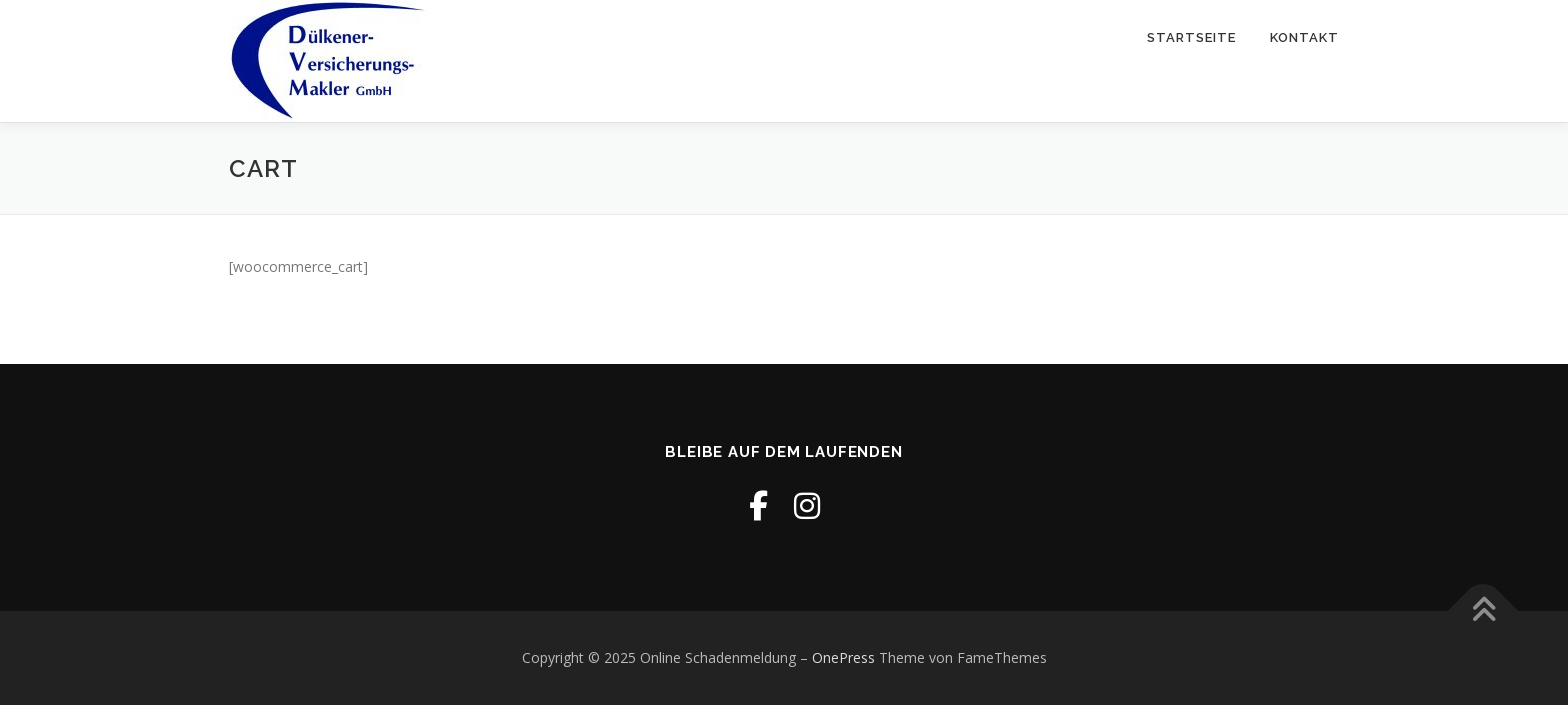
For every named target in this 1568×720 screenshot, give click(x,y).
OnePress (843, 657)
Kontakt (1304, 37)
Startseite (1191, 37)
